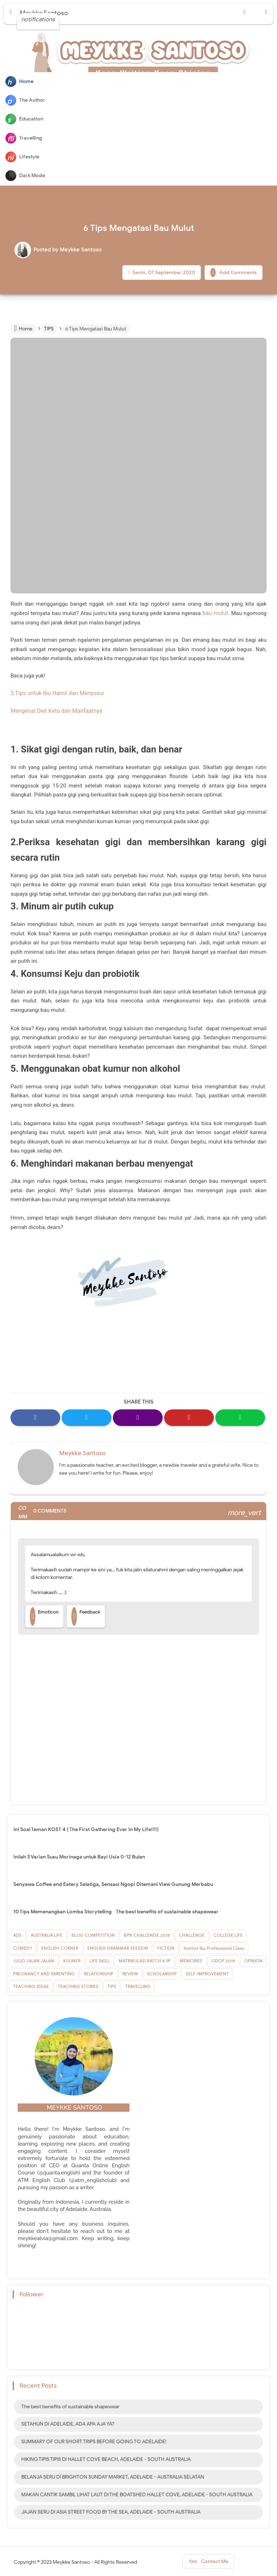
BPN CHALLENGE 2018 (147, 1933)
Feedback (85, 1615)
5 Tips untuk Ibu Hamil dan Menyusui (54, 692)
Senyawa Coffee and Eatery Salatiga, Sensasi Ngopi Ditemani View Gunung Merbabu (113, 1883)
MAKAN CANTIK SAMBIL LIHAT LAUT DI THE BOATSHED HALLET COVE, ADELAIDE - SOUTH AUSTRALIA (136, 2493)
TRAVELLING (137, 1985)
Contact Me (208, 2561)
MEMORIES (191, 1959)
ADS (17, 1933)
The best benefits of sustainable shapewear (167, 1910)
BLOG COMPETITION (93, 1933)
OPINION (253, 1959)
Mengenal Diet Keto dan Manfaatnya (54, 710)
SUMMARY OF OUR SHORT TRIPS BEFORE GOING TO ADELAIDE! (93, 2440)
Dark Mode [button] (25, 175)
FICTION (166, 1946)
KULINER (71, 1959)
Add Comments (233, 272)
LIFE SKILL (99, 1959)
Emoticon (44, 1615)
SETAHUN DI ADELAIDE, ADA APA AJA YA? (67, 2422)
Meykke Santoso (82, 1451)
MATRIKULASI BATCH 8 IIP (145, 1959)
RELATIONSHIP (98, 1972)
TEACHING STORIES (78, 1985)
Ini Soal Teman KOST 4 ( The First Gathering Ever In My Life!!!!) (86, 1828)
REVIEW (130, 1972)
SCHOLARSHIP (162, 1972)
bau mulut (215, 613)
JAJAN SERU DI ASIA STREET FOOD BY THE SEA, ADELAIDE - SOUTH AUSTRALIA (111, 2510)
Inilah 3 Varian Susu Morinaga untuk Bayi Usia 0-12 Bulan (79, 1855)
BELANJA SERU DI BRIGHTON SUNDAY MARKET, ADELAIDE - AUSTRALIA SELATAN (112, 2475)
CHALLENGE (192, 1933)
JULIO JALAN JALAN (33, 1959)
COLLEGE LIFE (228, 1933)
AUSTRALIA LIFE (46, 1933)
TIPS (111, 1985)
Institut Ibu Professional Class (214, 1946)
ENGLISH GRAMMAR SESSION (117, 1946)
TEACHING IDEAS (31, 1985)
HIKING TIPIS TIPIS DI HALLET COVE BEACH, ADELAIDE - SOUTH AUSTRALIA (106, 2458)
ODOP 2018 (223, 1959)
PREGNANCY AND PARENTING (44, 1972)
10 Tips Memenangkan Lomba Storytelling (62, 1910)
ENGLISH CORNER (59, 1946)
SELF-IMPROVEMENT (207, 1972)
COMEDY (22, 1946)
